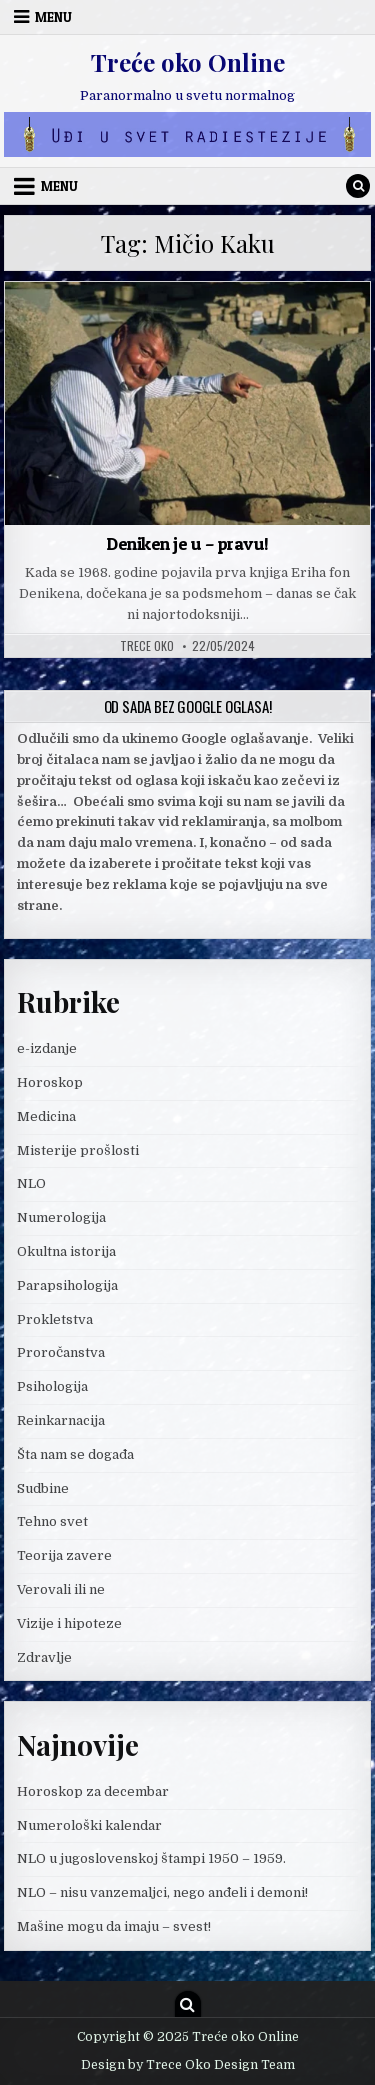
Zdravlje (44, 1657)
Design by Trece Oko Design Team (188, 2065)
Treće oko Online (188, 62)
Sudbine (43, 1488)
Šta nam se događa (75, 1454)
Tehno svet (52, 1521)
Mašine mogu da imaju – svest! (114, 1926)
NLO (31, 1183)
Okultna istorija (66, 1251)
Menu (53, 17)
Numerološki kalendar (89, 1825)
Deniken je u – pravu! (187, 543)
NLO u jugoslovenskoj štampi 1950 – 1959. (151, 1858)
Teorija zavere (64, 1555)
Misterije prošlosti (78, 1150)
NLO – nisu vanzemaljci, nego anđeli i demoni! (162, 1892)
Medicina (46, 1116)
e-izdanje (47, 1048)
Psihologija (52, 1386)
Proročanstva (61, 1352)
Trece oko (147, 646)
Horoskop (50, 1082)
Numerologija (61, 1217)
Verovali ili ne (61, 1589)
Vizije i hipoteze (69, 1623)
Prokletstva (55, 1319)
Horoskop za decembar (93, 1791)
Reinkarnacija (61, 1420)
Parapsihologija (67, 1285)
